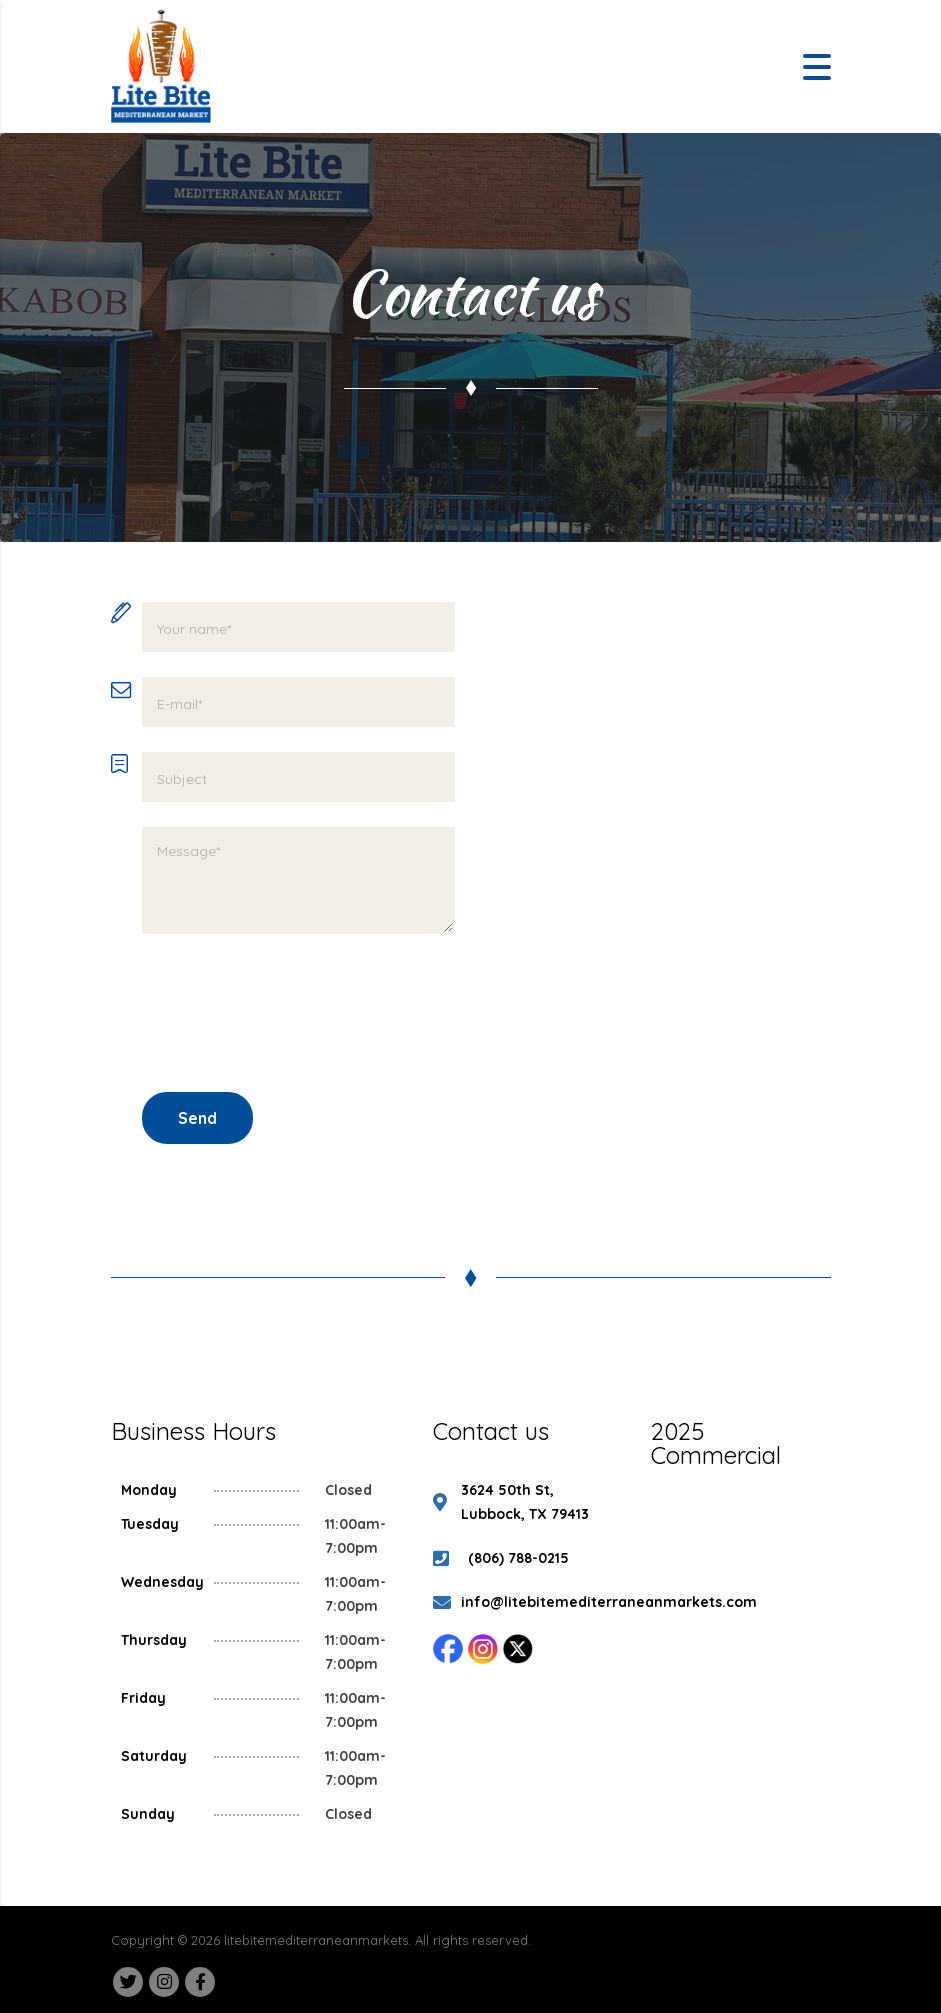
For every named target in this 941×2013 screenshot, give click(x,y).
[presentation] (294, 1013)
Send (197, 1118)
